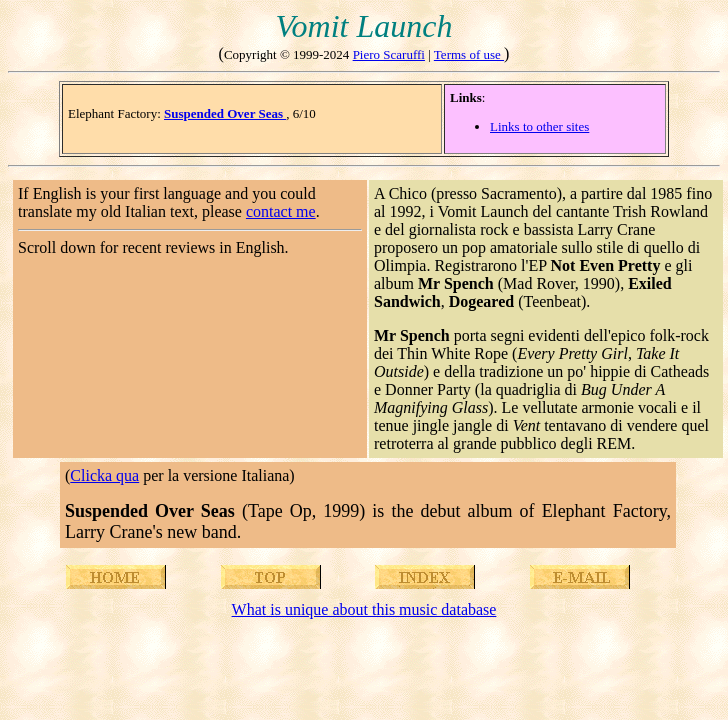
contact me (281, 211)
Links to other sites (539, 126)
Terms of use (469, 54)
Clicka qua (104, 475)
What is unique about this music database (364, 609)
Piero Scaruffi (389, 54)
